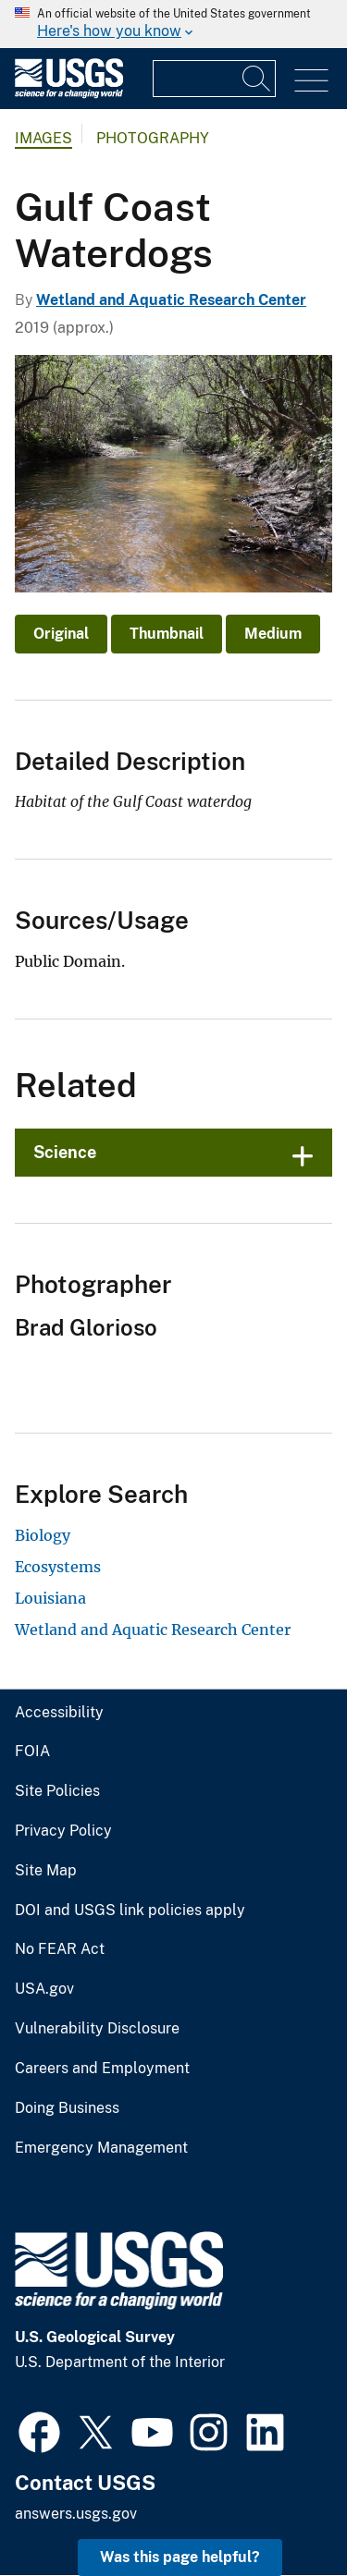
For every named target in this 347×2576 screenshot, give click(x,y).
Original (61, 633)
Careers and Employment (102, 2068)
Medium (273, 633)
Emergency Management (101, 2148)
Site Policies (57, 1791)
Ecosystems (58, 1566)
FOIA (32, 1751)
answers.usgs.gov (76, 2513)
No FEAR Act (60, 1949)
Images (43, 138)
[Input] (214, 78)
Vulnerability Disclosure (97, 2029)
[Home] (69, 94)
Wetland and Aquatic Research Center (171, 300)
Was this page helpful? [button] (180, 2557)
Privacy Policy (63, 1831)
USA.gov (44, 1989)
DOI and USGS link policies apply (130, 1910)
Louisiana (50, 1598)
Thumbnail (167, 633)
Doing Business (67, 2108)
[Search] (257, 78)
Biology (42, 1535)
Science (64, 1152)
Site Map (46, 1870)
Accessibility (59, 1712)
